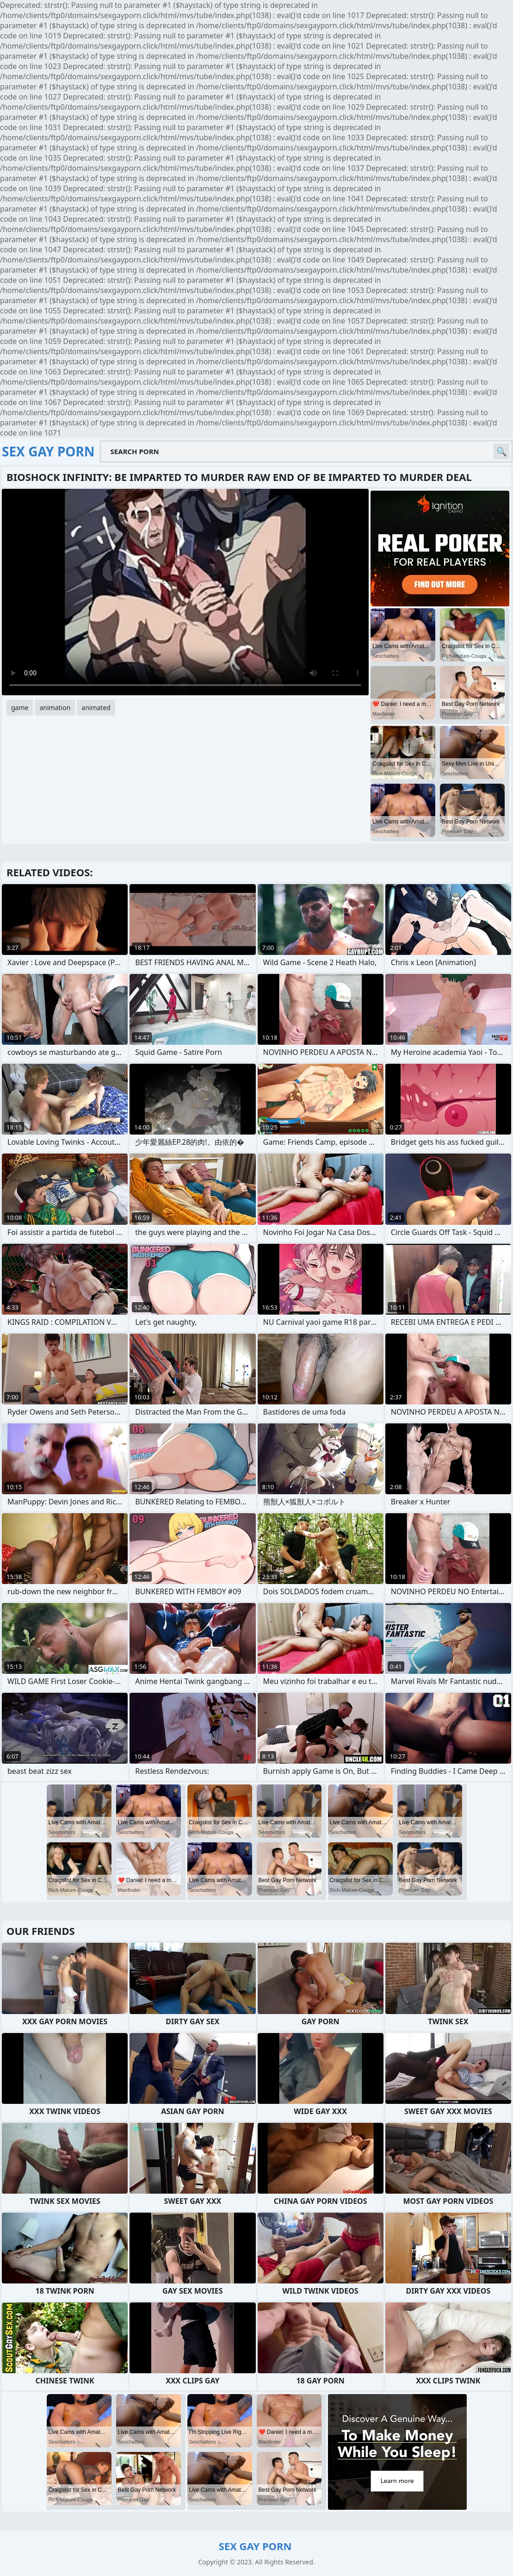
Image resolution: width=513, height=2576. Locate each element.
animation (54, 707)
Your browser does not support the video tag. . (185, 592)
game (19, 707)
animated (96, 707)
